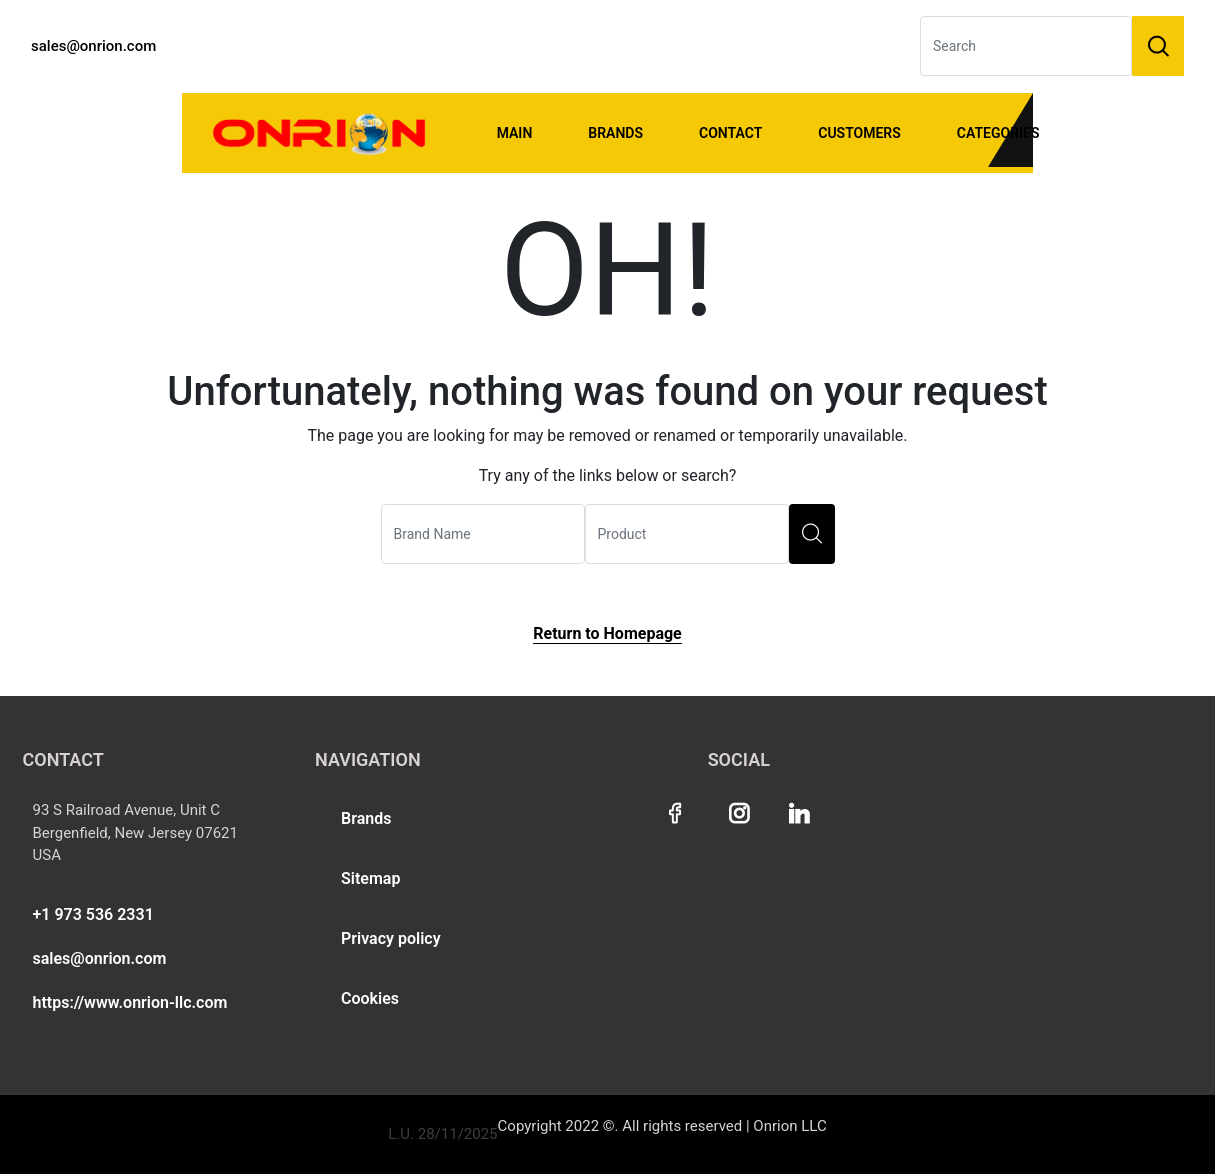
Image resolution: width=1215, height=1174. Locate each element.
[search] (812, 534)
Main (515, 133)
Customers (859, 133)
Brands (615, 133)
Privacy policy (391, 938)
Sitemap (370, 878)
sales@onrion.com (93, 46)
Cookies (370, 998)
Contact (730, 133)
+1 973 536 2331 (93, 914)
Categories (998, 133)
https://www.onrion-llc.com (130, 1002)
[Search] (1026, 46)
